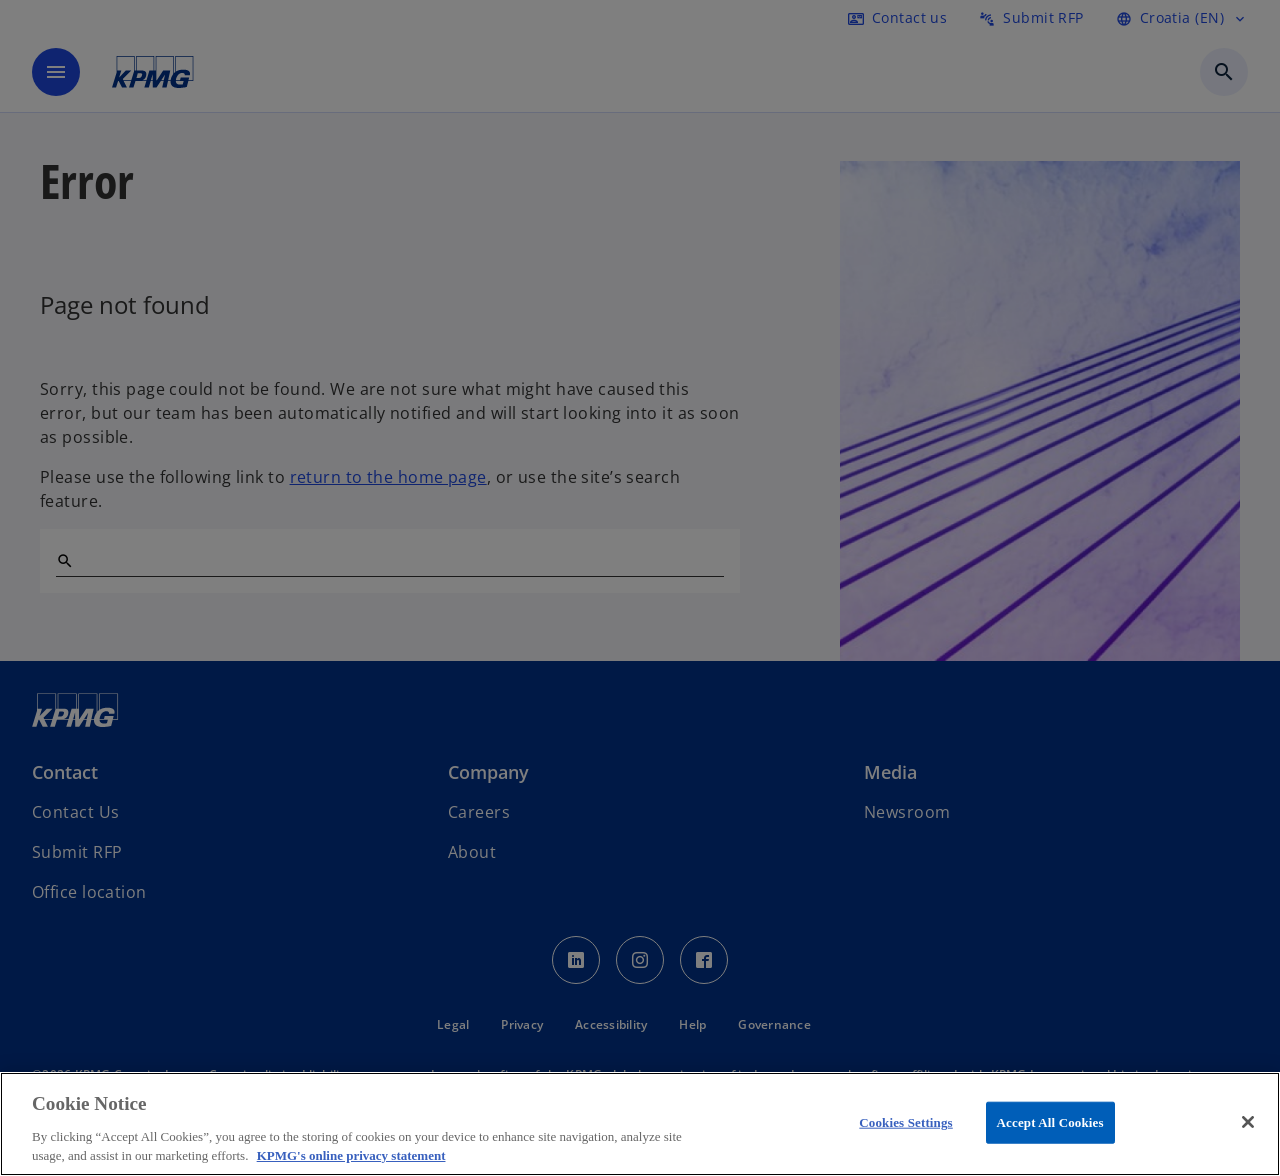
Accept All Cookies (1050, 1122)
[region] (640, 1124)
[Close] (1248, 1122)
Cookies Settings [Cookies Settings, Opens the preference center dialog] (905, 1122)
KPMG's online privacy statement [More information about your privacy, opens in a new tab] (351, 1155)
